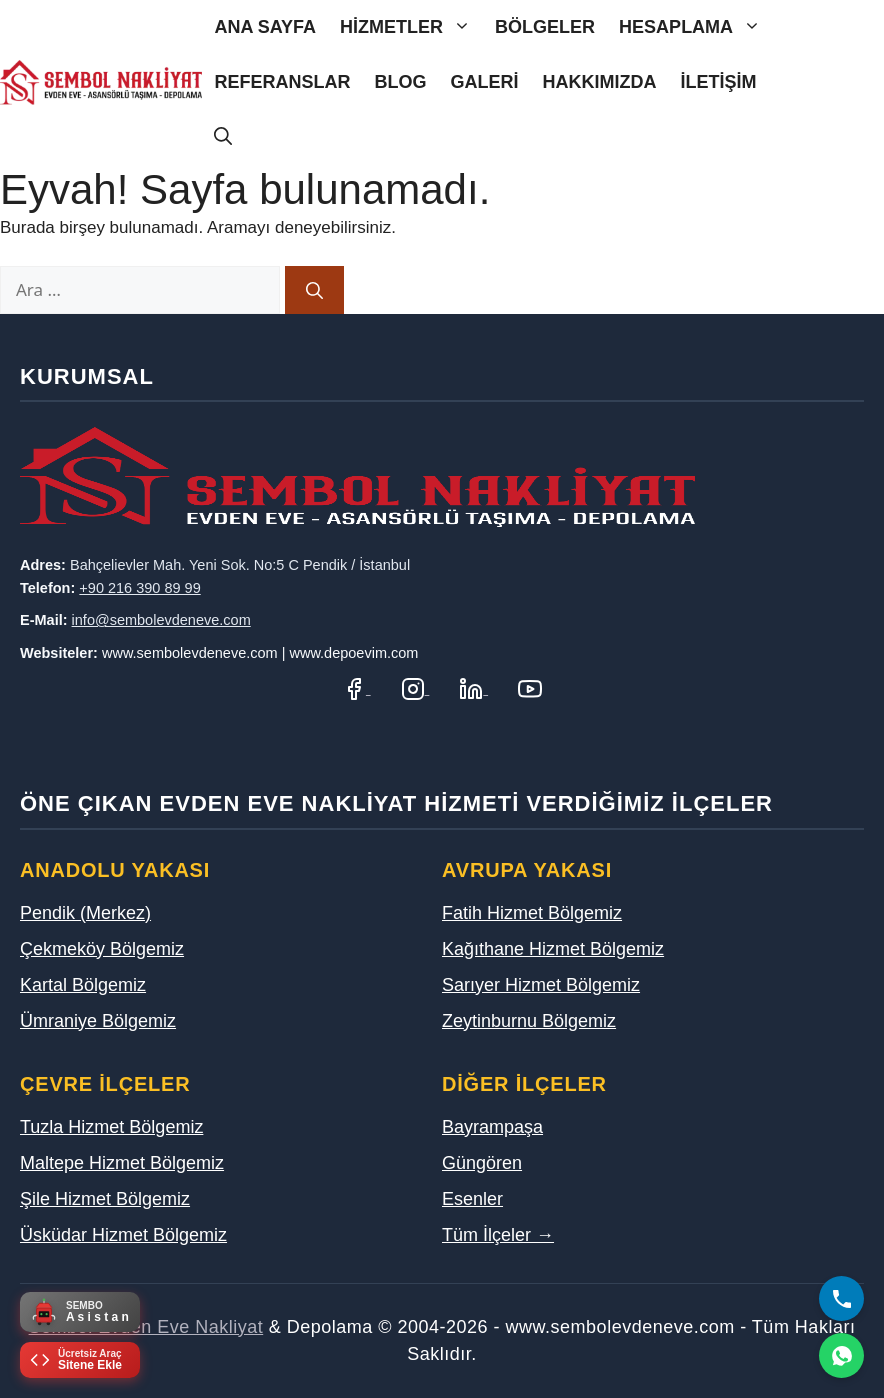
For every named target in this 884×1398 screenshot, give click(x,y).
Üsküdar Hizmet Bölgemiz (123, 1235)
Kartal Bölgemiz (83, 985)
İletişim (718, 82)
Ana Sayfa (265, 27)
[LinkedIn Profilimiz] (473, 688)
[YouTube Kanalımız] (530, 688)
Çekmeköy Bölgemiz (102, 949)
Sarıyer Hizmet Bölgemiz (541, 985)
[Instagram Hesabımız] (415, 688)
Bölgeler (545, 27)
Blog (400, 82)
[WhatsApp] (841, 1355)
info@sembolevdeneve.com (161, 620)
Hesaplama (696, 27)
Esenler (472, 1199)
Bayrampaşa (492, 1127)
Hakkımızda (599, 82)
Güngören (482, 1163)
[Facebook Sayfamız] (356, 688)
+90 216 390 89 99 (139, 588)
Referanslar (282, 82)
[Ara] (314, 290)
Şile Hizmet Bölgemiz (105, 1199)
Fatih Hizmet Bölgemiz (532, 913)
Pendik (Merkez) (85, 913)
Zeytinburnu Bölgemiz (529, 1021)
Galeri (484, 82)
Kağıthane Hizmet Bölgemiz (553, 949)
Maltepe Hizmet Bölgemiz (122, 1163)
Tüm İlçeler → (498, 1235)
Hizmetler (411, 27)
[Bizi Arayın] (841, 1298)
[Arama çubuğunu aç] (223, 137)
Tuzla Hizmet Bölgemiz (111, 1127)
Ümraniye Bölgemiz (98, 1021)
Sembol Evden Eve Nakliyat (146, 1327)
